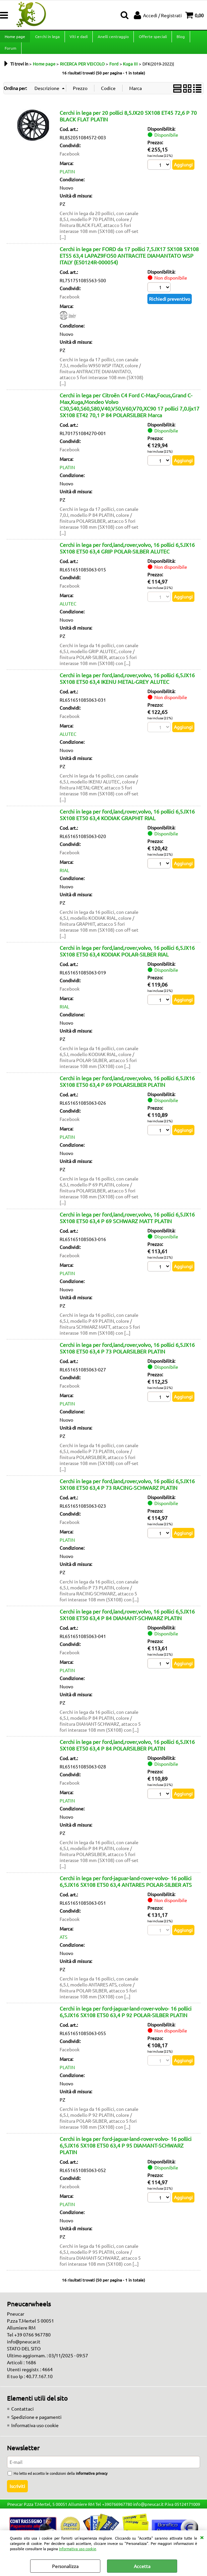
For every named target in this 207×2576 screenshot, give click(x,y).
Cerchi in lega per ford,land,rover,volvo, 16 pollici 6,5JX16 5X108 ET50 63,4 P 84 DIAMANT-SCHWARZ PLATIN (127, 1622)
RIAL (64, 878)
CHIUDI (202, 2537)
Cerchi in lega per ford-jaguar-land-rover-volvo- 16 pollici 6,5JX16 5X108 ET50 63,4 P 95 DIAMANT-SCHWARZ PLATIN (125, 2153)
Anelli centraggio (112, 38)
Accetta (142, 2566)
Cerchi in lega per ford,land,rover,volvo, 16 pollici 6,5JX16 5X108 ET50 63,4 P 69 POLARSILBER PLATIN (127, 1088)
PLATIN (67, 179)
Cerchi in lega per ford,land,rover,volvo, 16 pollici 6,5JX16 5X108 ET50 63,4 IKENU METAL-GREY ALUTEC (127, 685)
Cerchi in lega (47, 38)
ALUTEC (68, 611)
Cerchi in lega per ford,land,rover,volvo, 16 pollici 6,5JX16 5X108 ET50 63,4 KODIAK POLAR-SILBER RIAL (127, 958)
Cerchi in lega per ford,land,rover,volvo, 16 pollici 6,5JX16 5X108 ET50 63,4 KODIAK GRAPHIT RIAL (127, 822)
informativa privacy (91, 2480)
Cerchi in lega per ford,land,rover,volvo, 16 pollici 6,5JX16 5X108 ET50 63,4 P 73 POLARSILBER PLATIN (127, 1355)
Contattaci (22, 2416)
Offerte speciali (151, 38)
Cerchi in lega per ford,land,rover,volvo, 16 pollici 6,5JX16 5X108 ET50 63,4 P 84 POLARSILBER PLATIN (127, 1752)
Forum (10, 53)
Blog (179, 38)
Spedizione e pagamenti (36, 2424)
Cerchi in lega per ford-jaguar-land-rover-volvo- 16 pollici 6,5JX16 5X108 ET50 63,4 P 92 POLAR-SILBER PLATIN (125, 2019)
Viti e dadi (78, 38)
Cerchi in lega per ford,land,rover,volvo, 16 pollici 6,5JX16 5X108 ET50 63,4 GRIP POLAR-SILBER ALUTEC (127, 555)
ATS (63, 1944)
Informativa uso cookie (77, 2548)
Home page (15, 38)
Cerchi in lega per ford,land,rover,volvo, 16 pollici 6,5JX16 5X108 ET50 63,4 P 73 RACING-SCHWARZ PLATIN (127, 1491)
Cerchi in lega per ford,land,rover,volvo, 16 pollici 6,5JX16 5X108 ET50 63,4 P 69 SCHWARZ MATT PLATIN (127, 1225)
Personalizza (65, 2566)
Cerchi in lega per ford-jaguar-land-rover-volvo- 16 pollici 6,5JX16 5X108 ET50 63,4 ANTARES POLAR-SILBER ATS (126, 1888)
